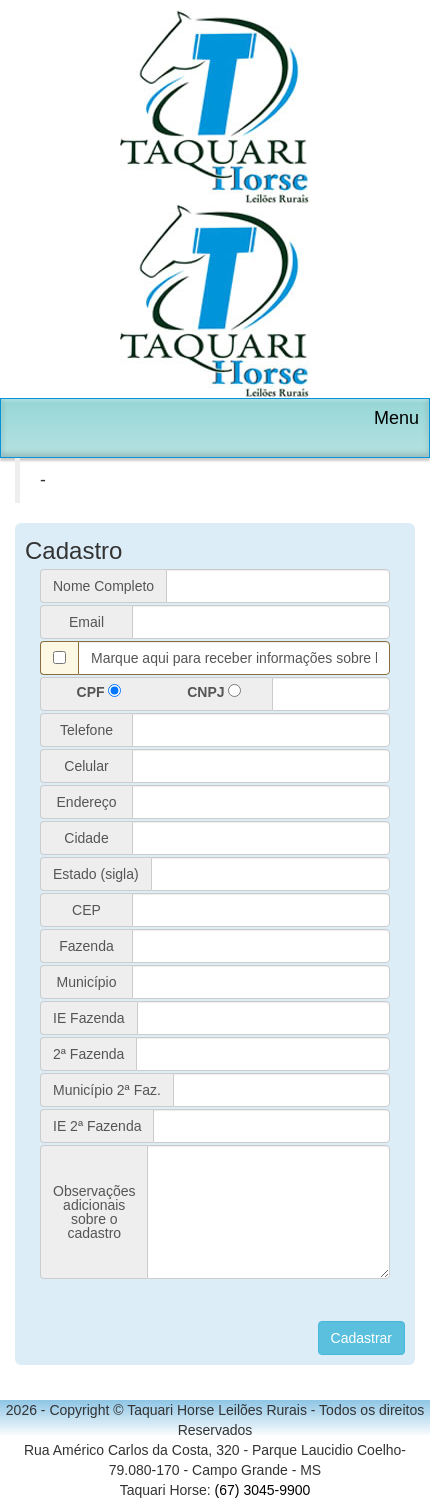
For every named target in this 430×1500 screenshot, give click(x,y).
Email (86, 622)
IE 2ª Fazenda (97, 1126)
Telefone (86, 730)
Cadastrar (361, 1338)
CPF (99, 691)
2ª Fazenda (88, 1054)
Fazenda (86, 946)
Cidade (86, 838)
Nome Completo (103, 586)
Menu (396, 418)
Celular (86, 766)
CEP (86, 910)
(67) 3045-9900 (263, 1490)
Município (87, 982)
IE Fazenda (89, 1018)
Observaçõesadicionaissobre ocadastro (94, 1212)
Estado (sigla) (96, 874)
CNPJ (214, 691)
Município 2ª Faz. (107, 1090)
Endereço (87, 802)
